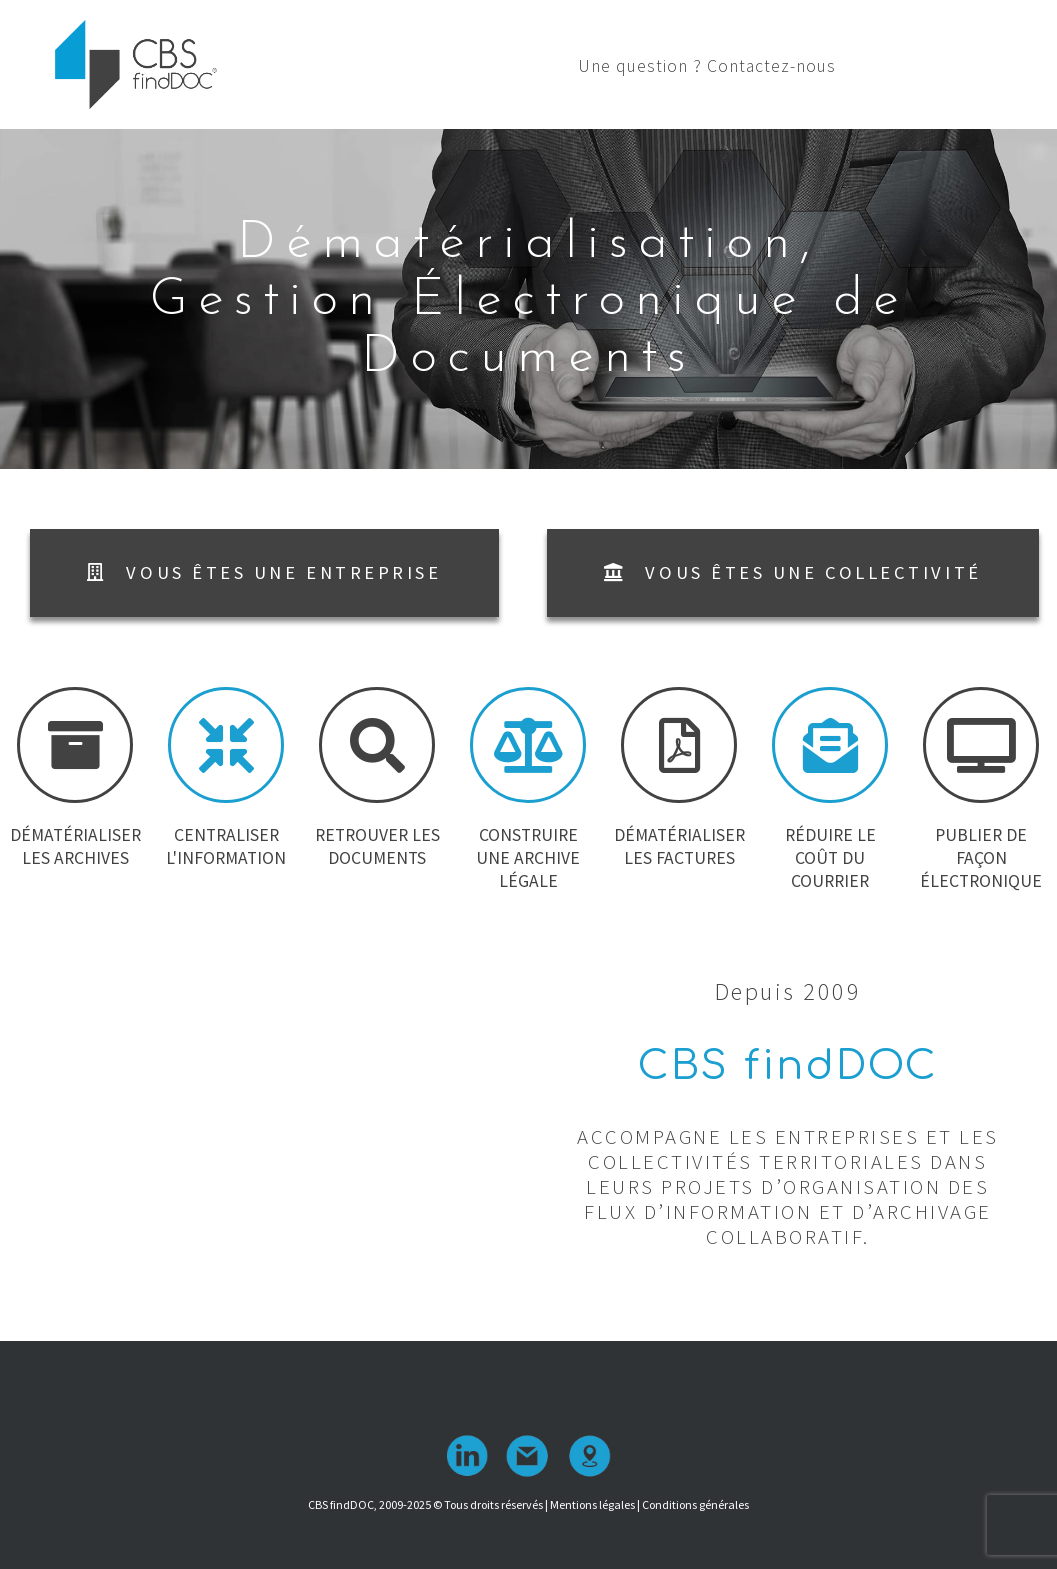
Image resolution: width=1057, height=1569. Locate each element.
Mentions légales (592, 1504)
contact (529, 1456)
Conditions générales (695, 1504)
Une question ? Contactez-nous (858, 66)
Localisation (589, 1456)
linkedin (469, 1456)
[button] (264, 574)
